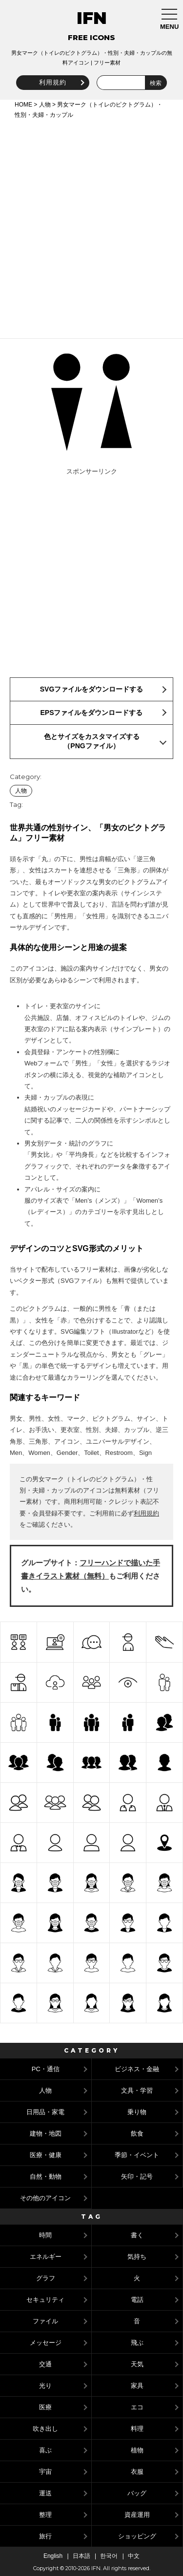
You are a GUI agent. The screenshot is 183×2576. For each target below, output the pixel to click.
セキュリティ (45, 2299)
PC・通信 (46, 2069)
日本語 (81, 2556)
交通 (45, 2364)
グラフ (45, 2278)
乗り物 (136, 2112)
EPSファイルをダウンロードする (91, 712)
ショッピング (137, 2536)
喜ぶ (45, 2450)
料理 (137, 2428)
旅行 (45, 2536)
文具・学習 (137, 2090)
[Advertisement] (91, 227)
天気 (137, 2364)
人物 (45, 104)
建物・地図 (45, 2133)
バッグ (136, 2493)
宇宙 (45, 2471)
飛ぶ (137, 2342)
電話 (137, 2299)
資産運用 (137, 2514)
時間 (45, 2235)
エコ (137, 2407)
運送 (45, 2493)
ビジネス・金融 (137, 2069)
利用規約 (52, 82)
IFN (92, 18)
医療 (45, 2407)
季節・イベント (137, 2155)
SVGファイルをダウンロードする (91, 689)
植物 (137, 2450)
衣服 (137, 2471)
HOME (23, 104)
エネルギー (45, 2256)
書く (137, 2235)
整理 (45, 2514)
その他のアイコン (45, 2198)
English (52, 2556)
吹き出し (45, 2428)
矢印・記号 (137, 2176)
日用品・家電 (45, 2112)
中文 (134, 2556)
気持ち (136, 2256)
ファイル (45, 2321)
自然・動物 (45, 2176)
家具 (137, 2385)
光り (45, 2385)
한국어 (109, 2556)
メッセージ (45, 2342)
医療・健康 (45, 2155)
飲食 (137, 2133)
